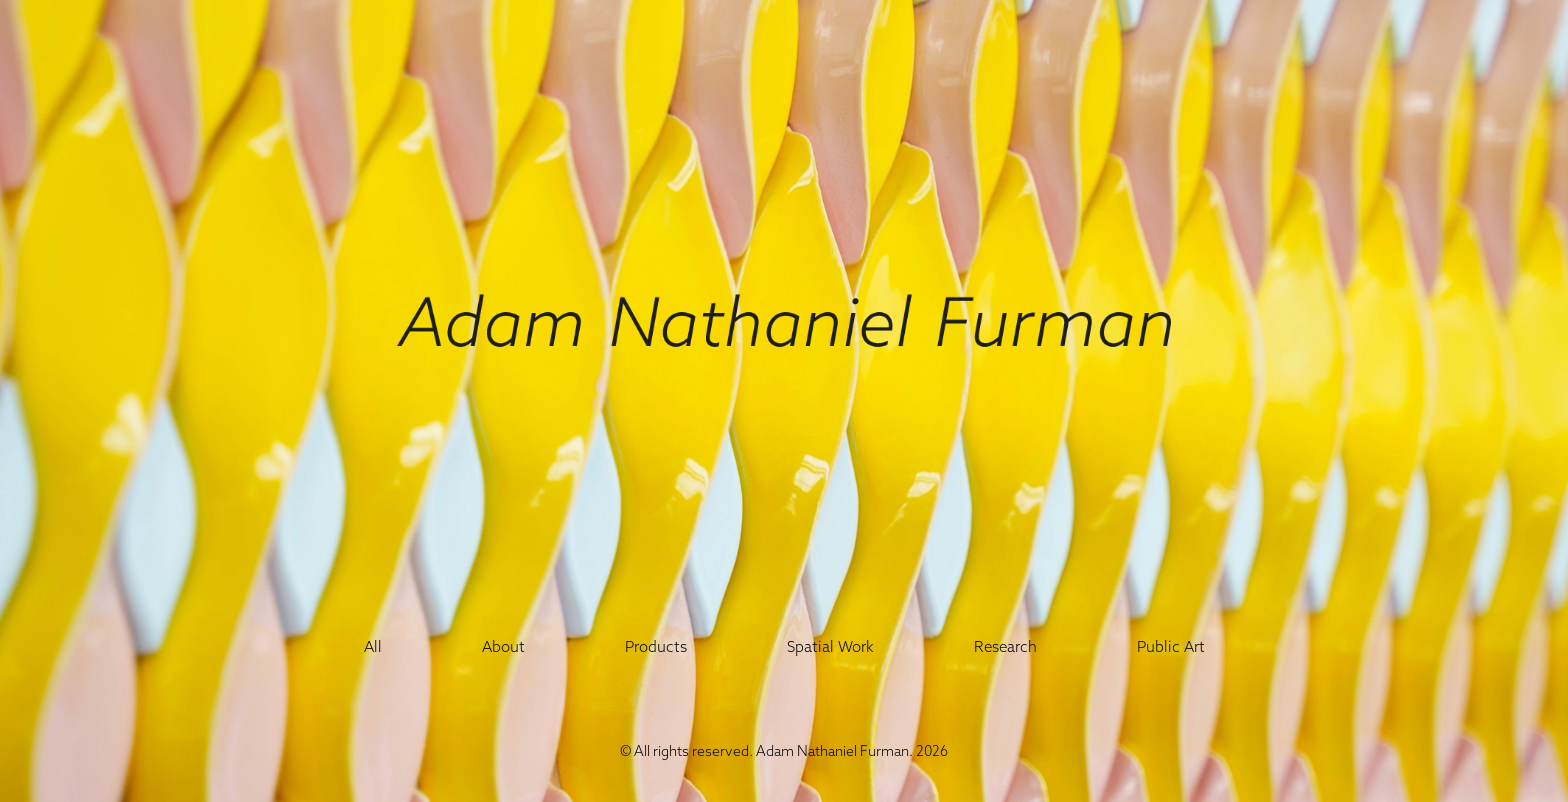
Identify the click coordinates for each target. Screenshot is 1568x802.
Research (1005, 646)
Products (656, 646)
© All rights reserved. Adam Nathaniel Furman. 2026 (784, 751)
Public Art (1171, 646)
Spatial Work (830, 646)
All (373, 646)
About (503, 646)
